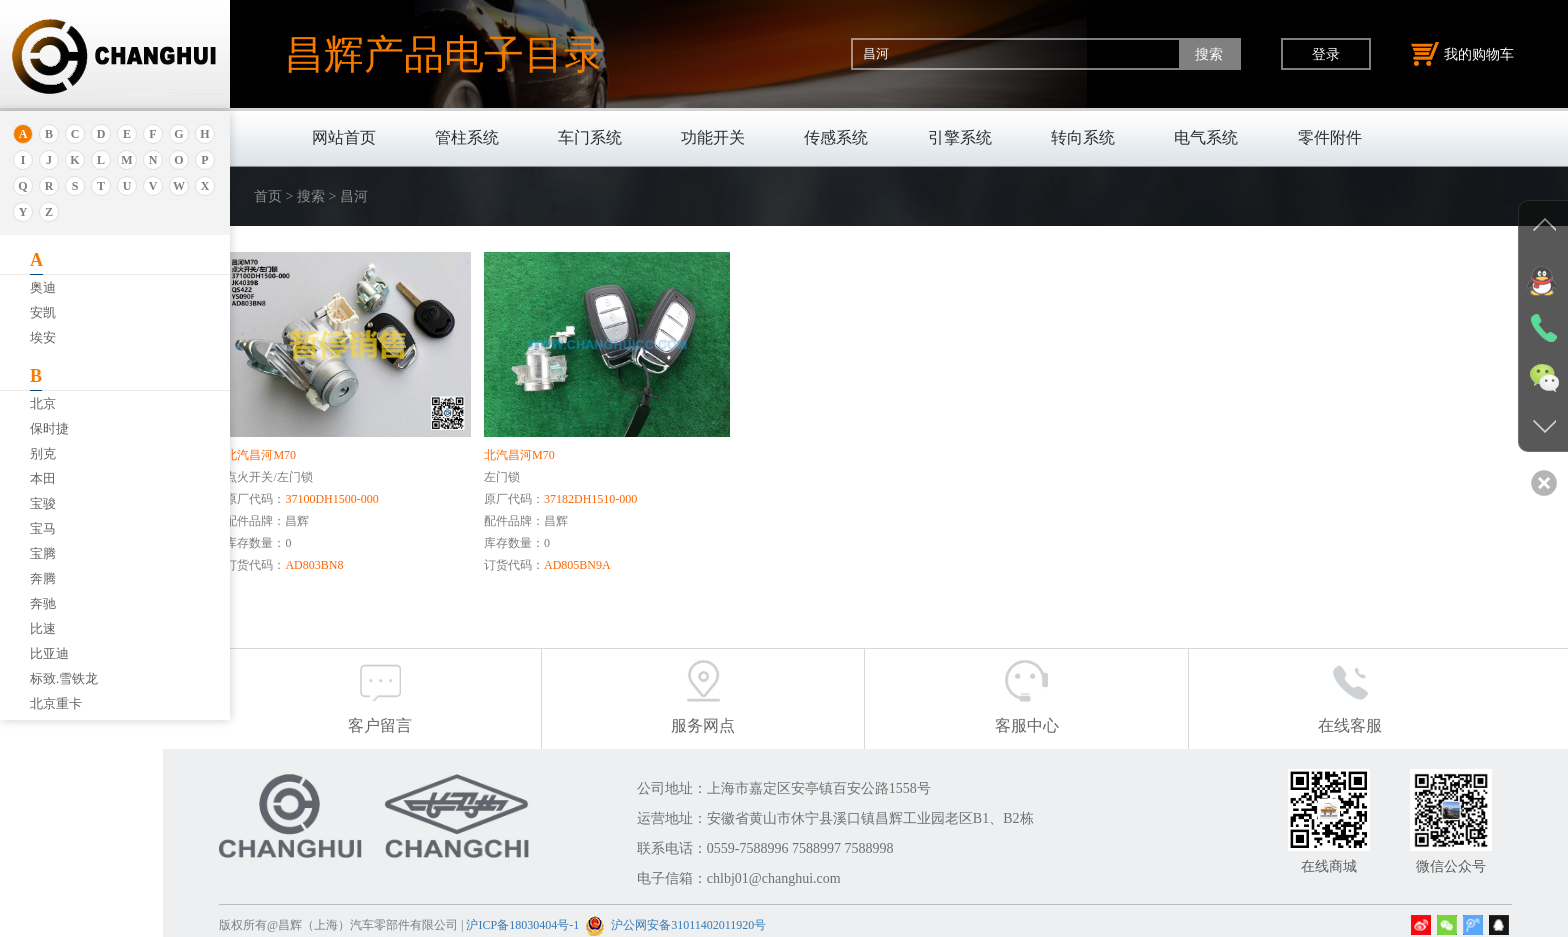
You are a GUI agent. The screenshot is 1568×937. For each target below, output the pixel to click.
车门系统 (590, 137)
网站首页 (344, 137)
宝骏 (43, 503)
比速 (43, 628)
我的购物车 (1463, 54)
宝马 (43, 528)
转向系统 (1083, 137)
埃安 (43, 337)
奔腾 (43, 578)
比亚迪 (49, 653)
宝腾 (43, 553)
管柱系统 (467, 137)
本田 (43, 478)
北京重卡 (56, 703)
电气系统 (1206, 137)
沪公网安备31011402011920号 (753, 916)
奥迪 (43, 287)
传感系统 (836, 137)
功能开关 (713, 137)
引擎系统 (960, 137)
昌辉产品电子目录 (444, 54)
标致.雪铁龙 (64, 678)
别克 (43, 453)
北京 (43, 403)
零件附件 (1330, 137)
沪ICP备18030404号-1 (587, 916)
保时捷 (49, 428)
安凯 (43, 312)
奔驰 (43, 603)
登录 (1326, 54)
